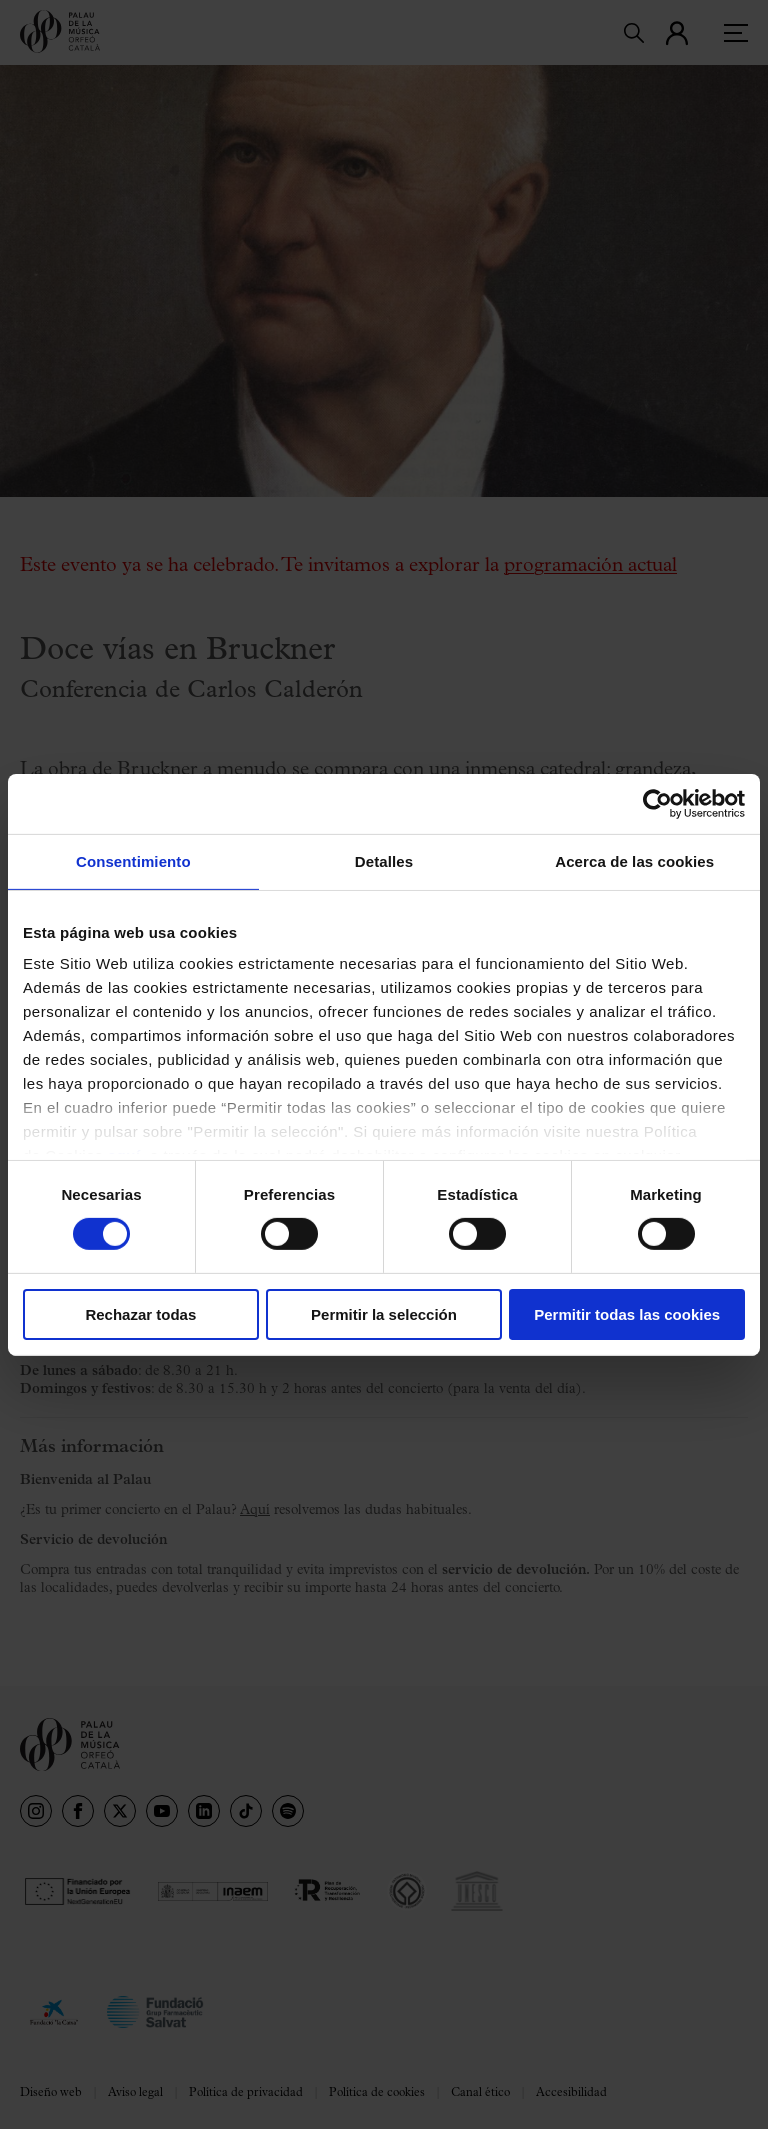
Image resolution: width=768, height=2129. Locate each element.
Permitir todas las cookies (627, 1314)
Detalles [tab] (384, 860)
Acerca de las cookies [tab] (634, 860)
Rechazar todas (140, 1314)
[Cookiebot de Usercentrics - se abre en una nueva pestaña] (657, 803)
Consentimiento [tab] (133, 860)
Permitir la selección (384, 1314)
